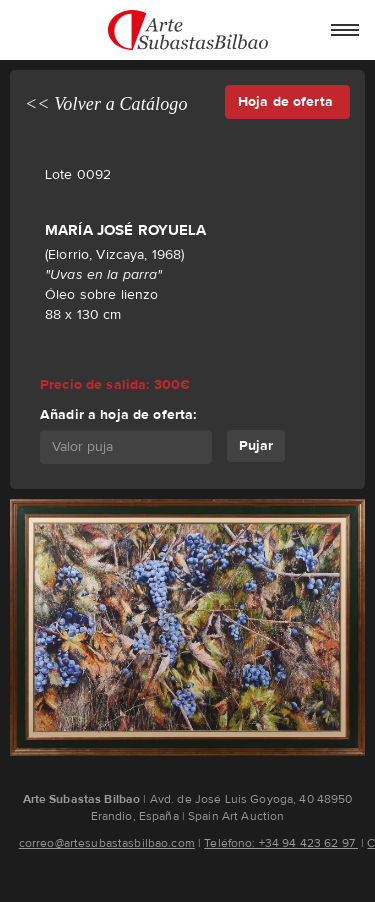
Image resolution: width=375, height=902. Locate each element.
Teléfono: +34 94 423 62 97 (281, 843)
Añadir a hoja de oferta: (118, 414)
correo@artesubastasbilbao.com (107, 843)
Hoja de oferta (287, 101)
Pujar (256, 445)
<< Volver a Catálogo (106, 104)
